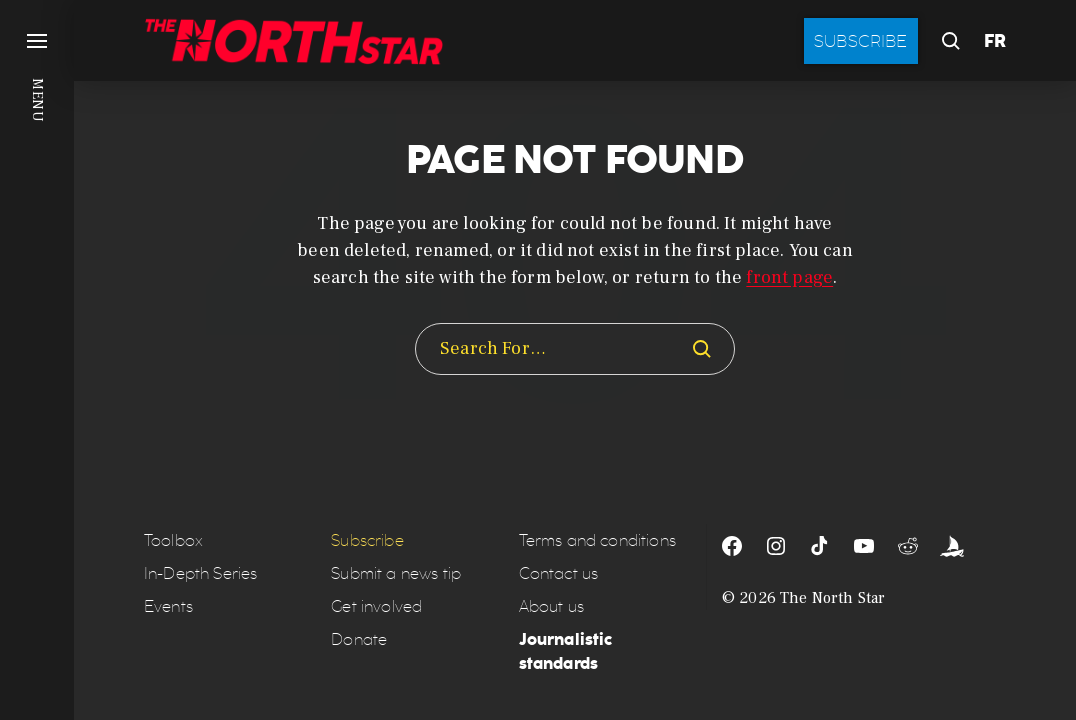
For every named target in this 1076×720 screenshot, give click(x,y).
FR (995, 41)
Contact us (559, 573)
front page (789, 277)
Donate (359, 639)
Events (168, 606)
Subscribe (861, 41)
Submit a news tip (396, 573)
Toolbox (173, 540)
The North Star (832, 598)
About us (551, 606)
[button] (37, 360)
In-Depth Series (200, 573)
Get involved (376, 606)
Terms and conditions (597, 540)
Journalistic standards (566, 651)
